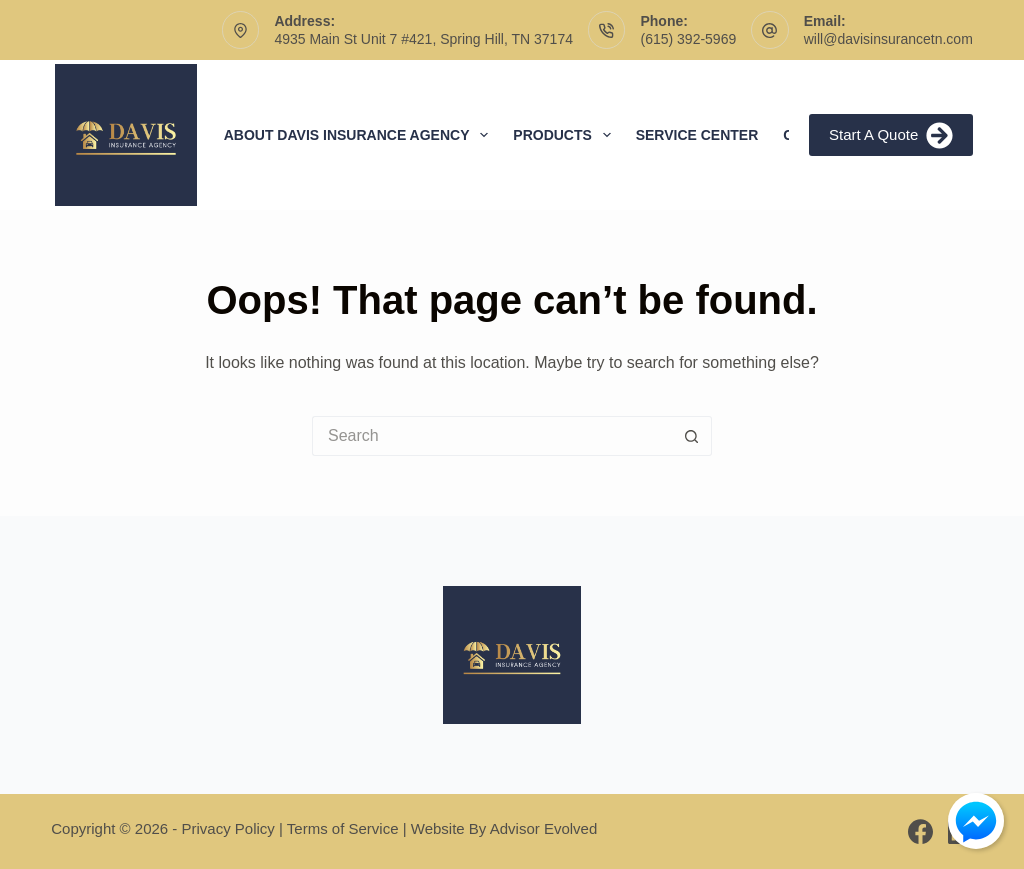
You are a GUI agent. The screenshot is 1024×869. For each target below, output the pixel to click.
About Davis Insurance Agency (360, 135)
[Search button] (692, 436)
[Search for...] (492, 436)
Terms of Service (343, 828)
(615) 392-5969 (688, 39)
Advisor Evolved (544, 828)
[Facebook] (920, 831)
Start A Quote (891, 135)
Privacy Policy (228, 828)
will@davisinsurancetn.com (888, 39)
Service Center (697, 135)
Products (565, 135)
